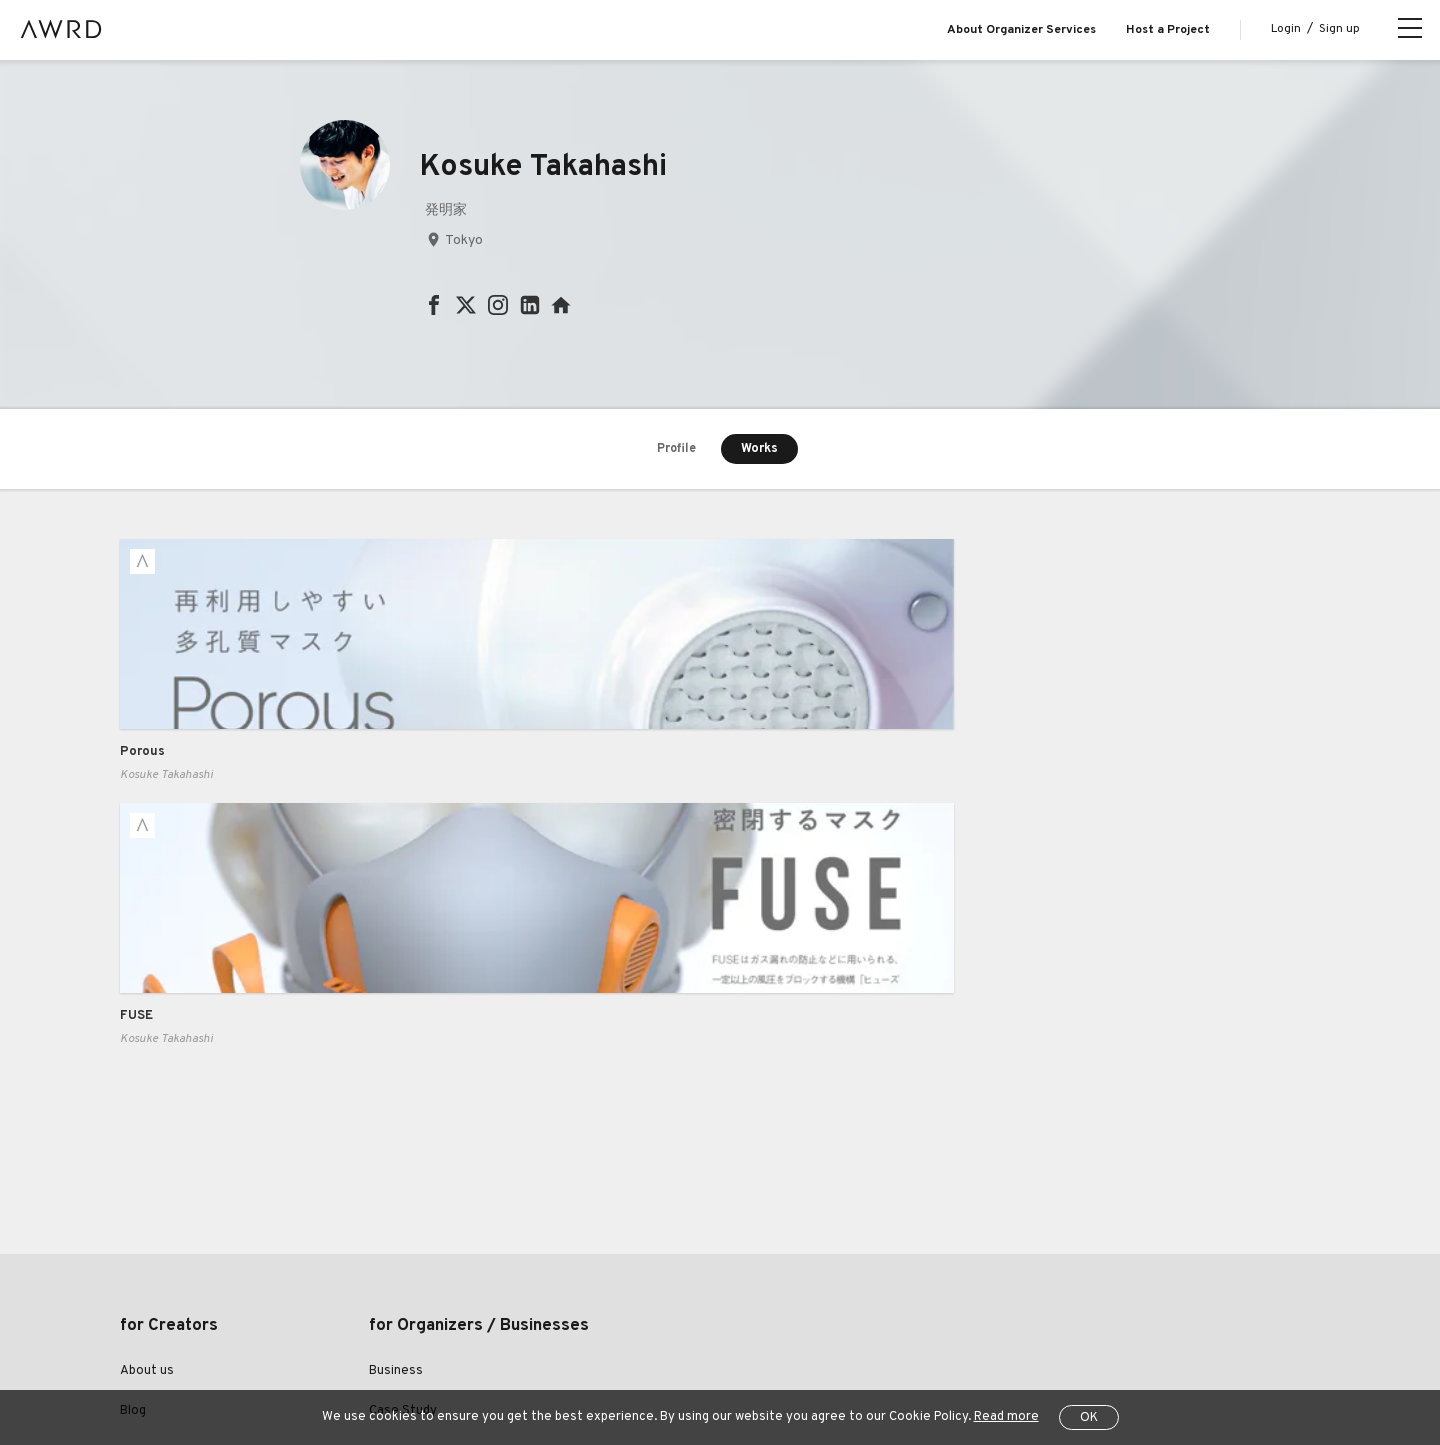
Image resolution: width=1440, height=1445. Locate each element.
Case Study (403, 1152)
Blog (133, 1152)
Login (1286, 29)
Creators (147, 1233)
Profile (677, 450)
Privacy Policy (463, 1364)
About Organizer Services (1021, 30)
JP (1103, 1365)
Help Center (244, 1364)
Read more (1006, 1417)
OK (1089, 1418)
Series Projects (166, 1274)
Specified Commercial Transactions (628, 1364)
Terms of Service (351, 1364)
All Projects (151, 1364)
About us (147, 1112)
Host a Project (1168, 30)
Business (396, 1112)
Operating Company (811, 1364)
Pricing (388, 1193)
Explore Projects (169, 1193)
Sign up (1339, 29)
